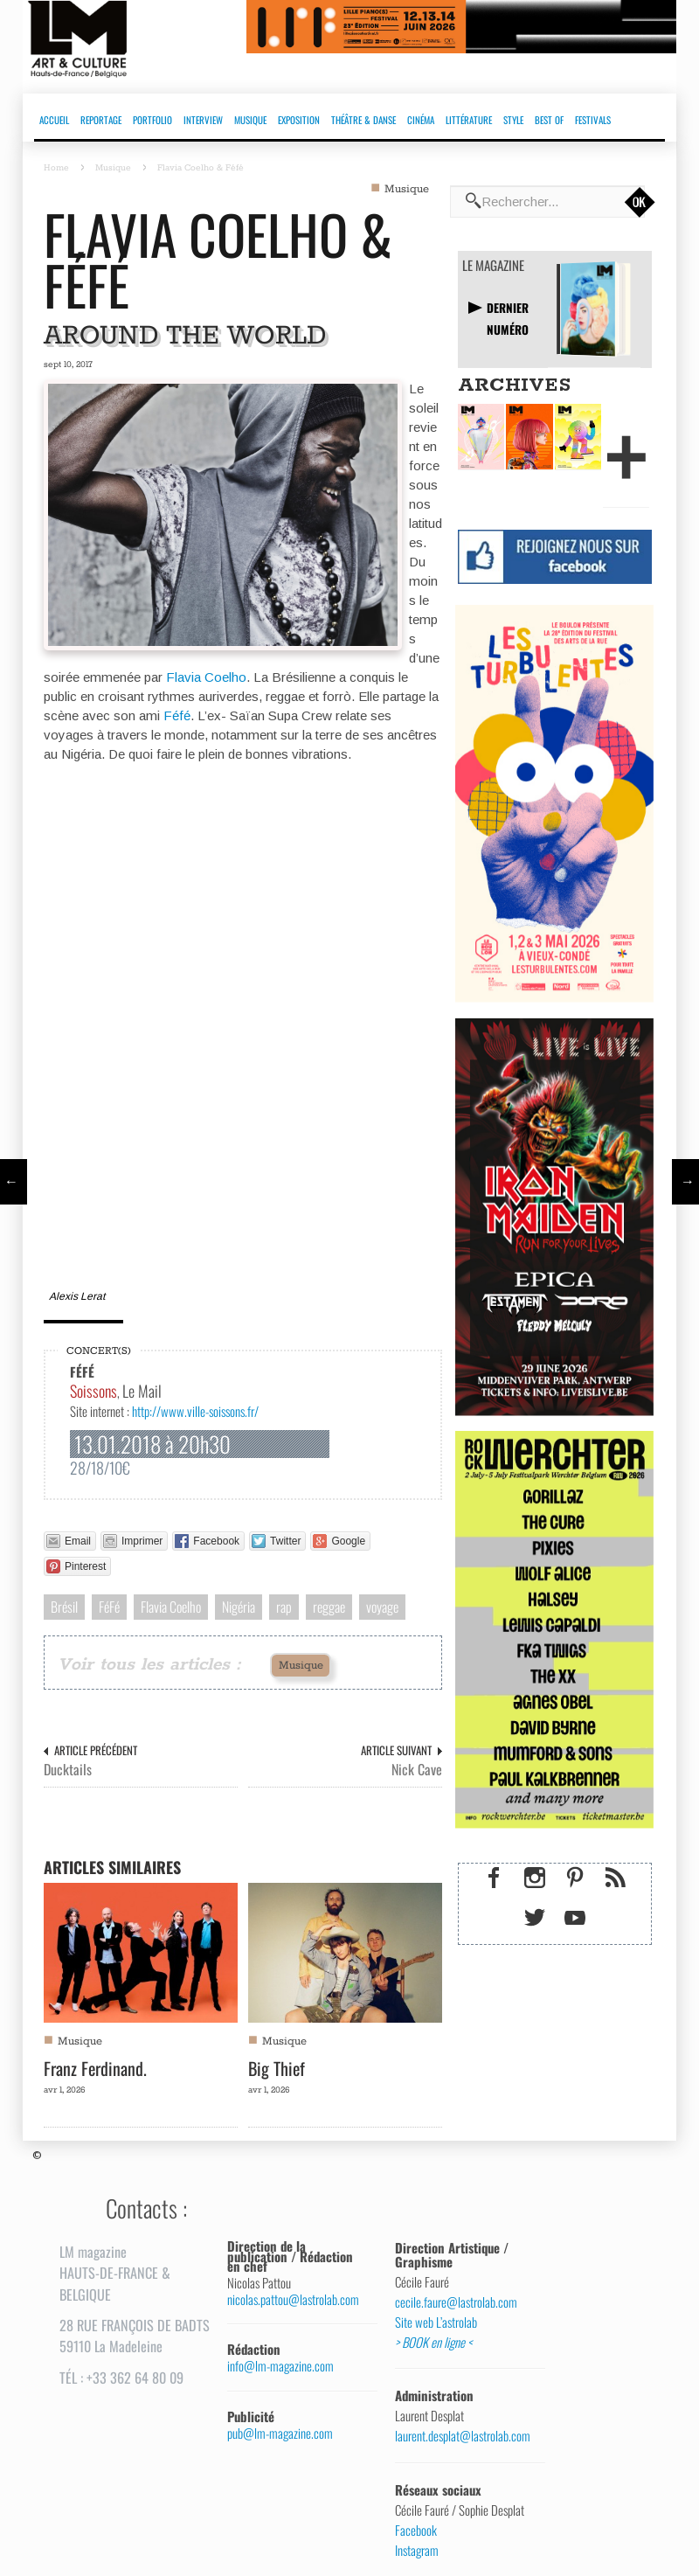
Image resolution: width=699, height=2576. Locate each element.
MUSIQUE (250, 120)
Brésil (64, 1606)
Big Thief (276, 2068)
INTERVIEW (203, 120)
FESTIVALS (593, 120)
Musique (113, 168)
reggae (329, 1606)
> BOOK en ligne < (433, 2343)
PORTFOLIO (152, 120)
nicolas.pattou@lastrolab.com (293, 2299)
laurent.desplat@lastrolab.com (462, 2436)
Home (56, 168)
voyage (382, 1606)
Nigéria (238, 1606)
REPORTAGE (100, 120)
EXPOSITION (299, 120)
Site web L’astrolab (436, 2323)
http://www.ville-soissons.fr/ (195, 1410)
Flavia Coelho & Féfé (218, 259)
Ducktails (68, 1770)
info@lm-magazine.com (280, 2366)
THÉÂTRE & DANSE (363, 120)
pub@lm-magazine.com (280, 2433)
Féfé (176, 715)
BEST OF (549, 120)
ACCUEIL (54, 120)
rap (284, 1606)
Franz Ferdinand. (95, 2068)
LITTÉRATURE (469, 120)
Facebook (416, 2531)
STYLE (513, 120)
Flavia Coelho (206, 677)
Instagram (417, 2551)
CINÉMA (420, 120)
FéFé (109, 1606)
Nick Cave (416, 1770)
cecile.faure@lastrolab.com (456, 2302)
